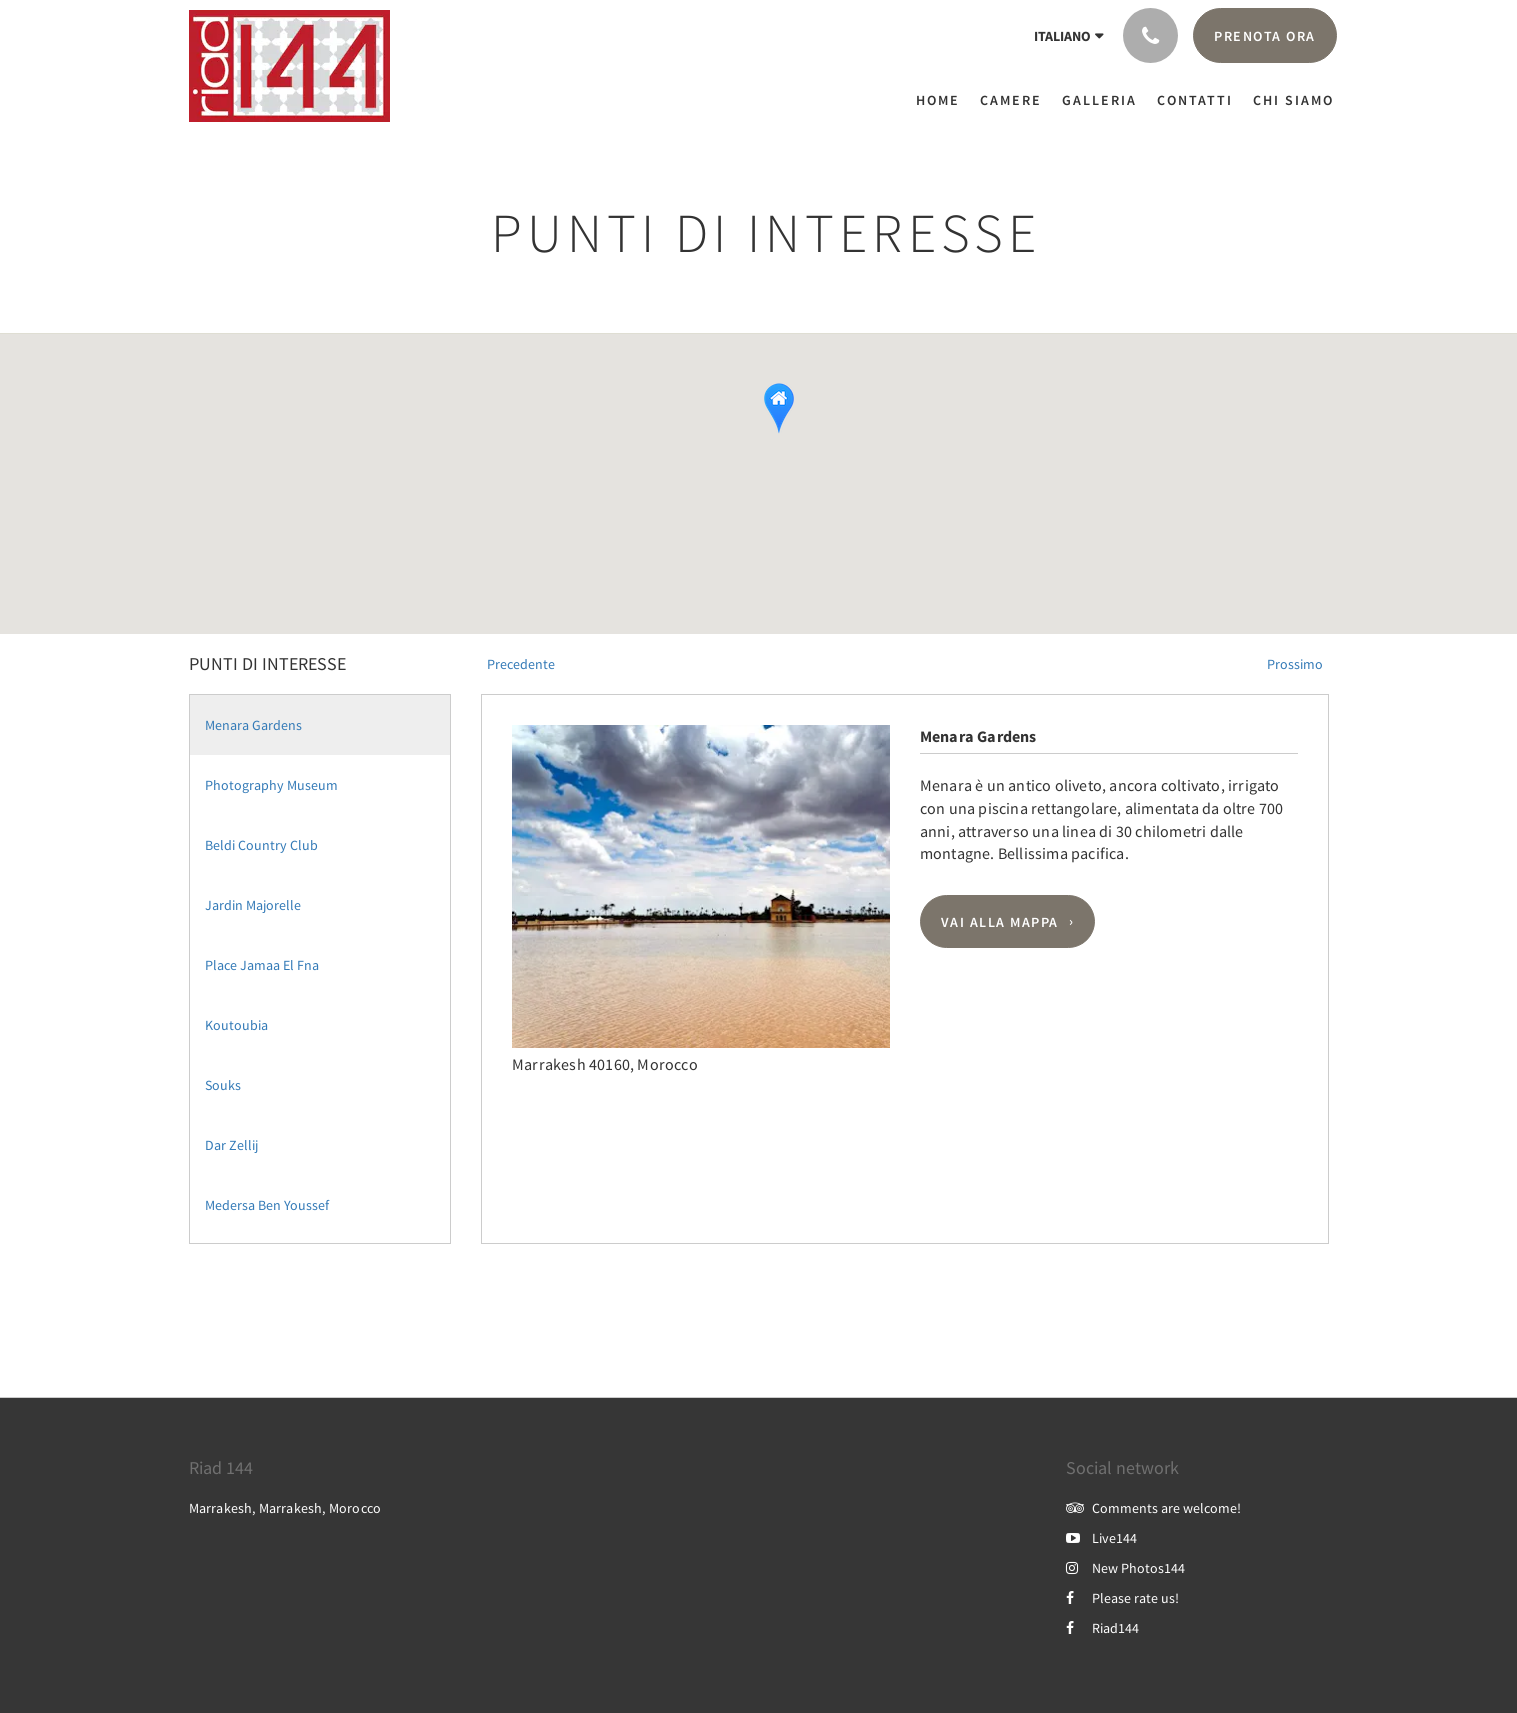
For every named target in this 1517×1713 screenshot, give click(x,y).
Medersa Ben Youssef (267, 1205)
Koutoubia (236, 1025)
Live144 (1101, 1538)
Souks (223, 1085)
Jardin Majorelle (253, 905)
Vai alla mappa (1000, 922)
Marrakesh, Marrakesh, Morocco (285, 1508)
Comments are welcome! (1153, 1508)
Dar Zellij (231, 1145)
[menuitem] (943, 100)
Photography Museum (271, 785)
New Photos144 (1125, 1568)
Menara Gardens (253, 725)
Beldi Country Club (261, 845)
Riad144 (1102, 1628)
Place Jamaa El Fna (262, 965)
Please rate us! (1122, 1598)
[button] (740, 455)
